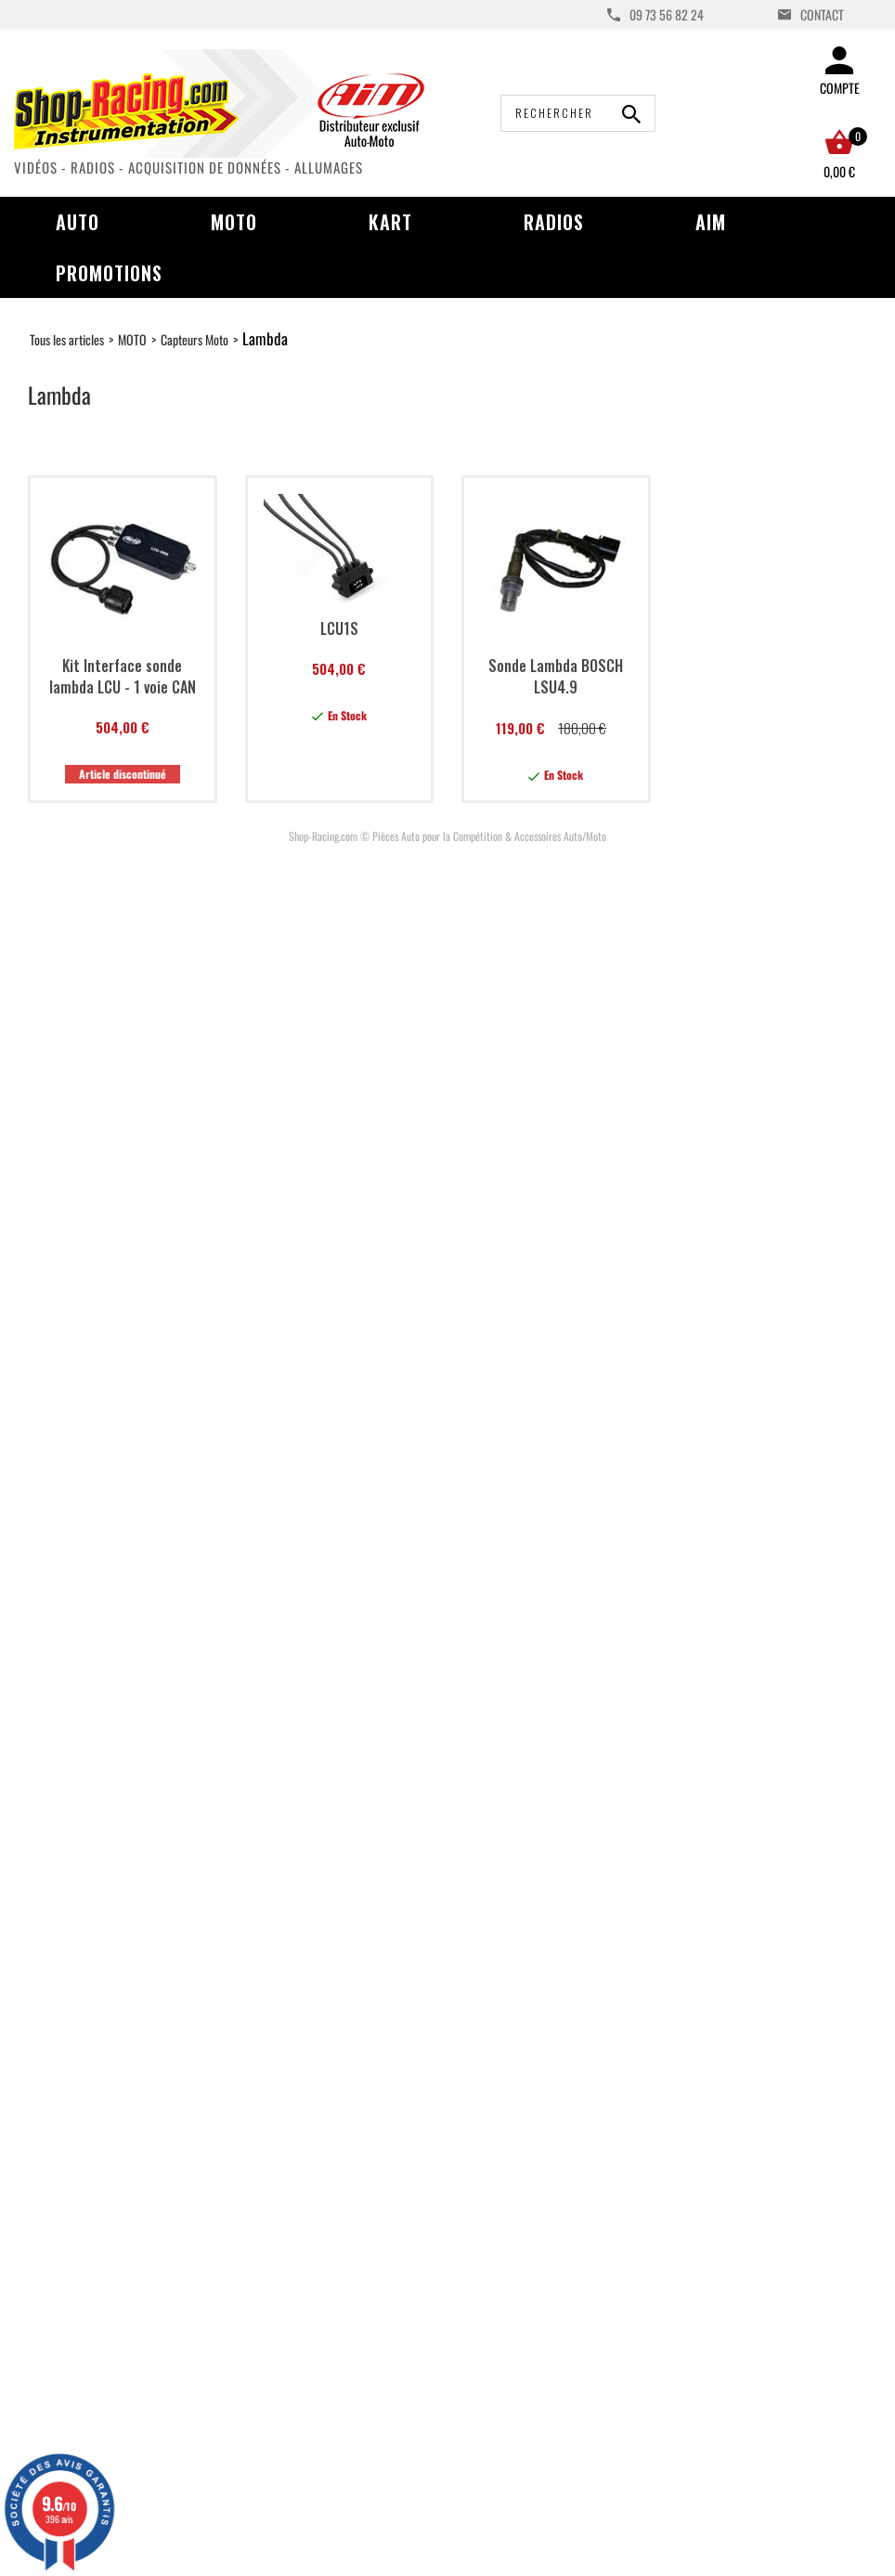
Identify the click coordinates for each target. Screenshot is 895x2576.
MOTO (132, 339)
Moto (234, 222)
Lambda (265, 338)
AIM (710, 222)
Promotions (109, 273)
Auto (77, 222)
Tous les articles (67, 339)
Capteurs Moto (194, 339)
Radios (554, 222)
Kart (390, 222)
